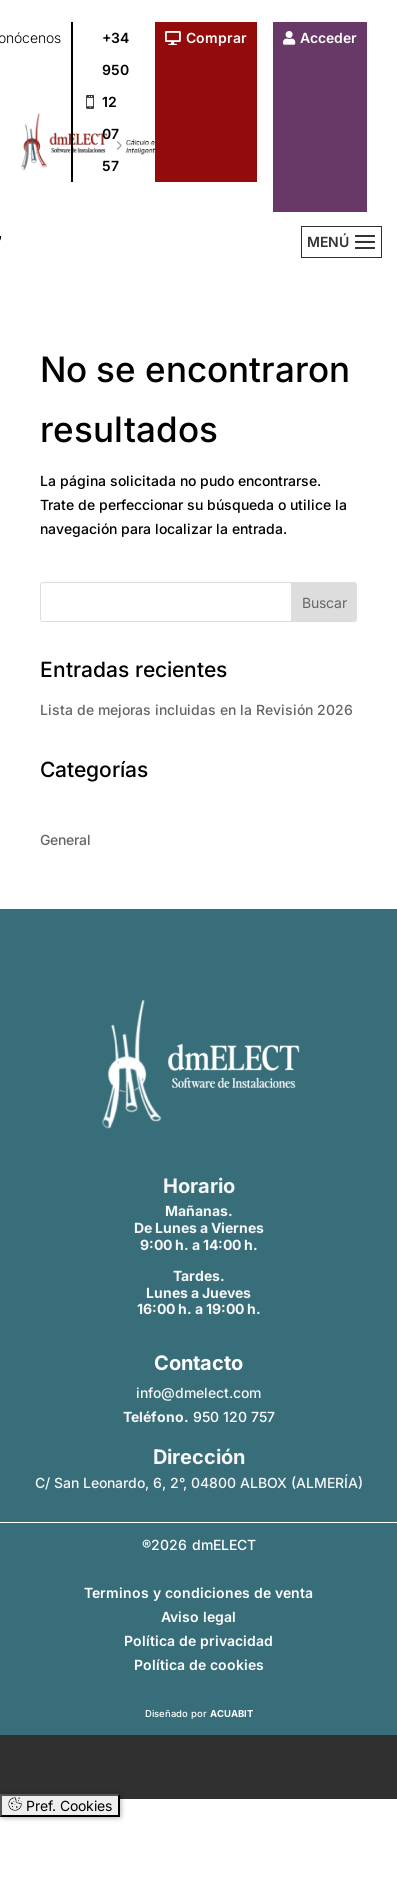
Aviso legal (198, 1616)
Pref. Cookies (60, 1805)
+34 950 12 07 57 (115, 101)
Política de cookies (199, 1664)
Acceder (328, 37)
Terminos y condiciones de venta (198, 1592)
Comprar (216, 37)
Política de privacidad (198, 1640)
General (65, 839)
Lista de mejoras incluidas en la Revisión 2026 (196, 709)
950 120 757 (234, 1416)
